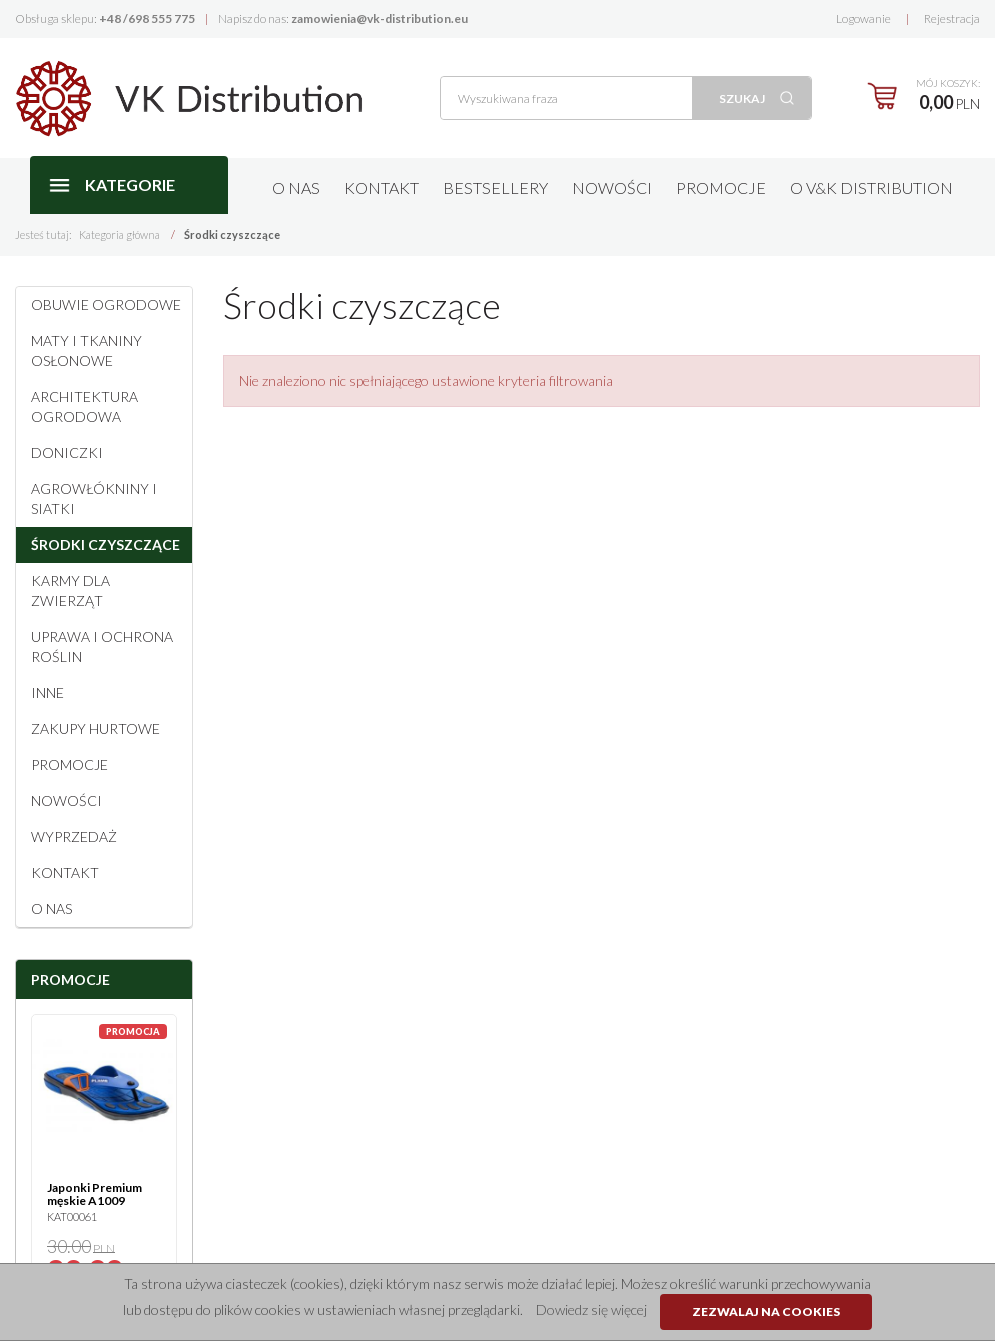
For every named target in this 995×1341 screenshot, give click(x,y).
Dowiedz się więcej (591, 1309)
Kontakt (381, 187)
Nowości (612, 187)
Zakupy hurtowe (95, 728)
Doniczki (67, 452)
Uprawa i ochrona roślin (102, 646)
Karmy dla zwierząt (70, 590)
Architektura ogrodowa (84, 406)
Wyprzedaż (74, 836)
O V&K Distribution (871, 187)
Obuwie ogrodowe (106, 304)
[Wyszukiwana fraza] (566, 98)
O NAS (51, 908)
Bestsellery (495, 187)
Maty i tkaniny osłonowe (86, 350)
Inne (47, 692)
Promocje (721, 187)
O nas (296, 187)
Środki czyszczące (105, 544)
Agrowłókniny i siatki (94, 498)
